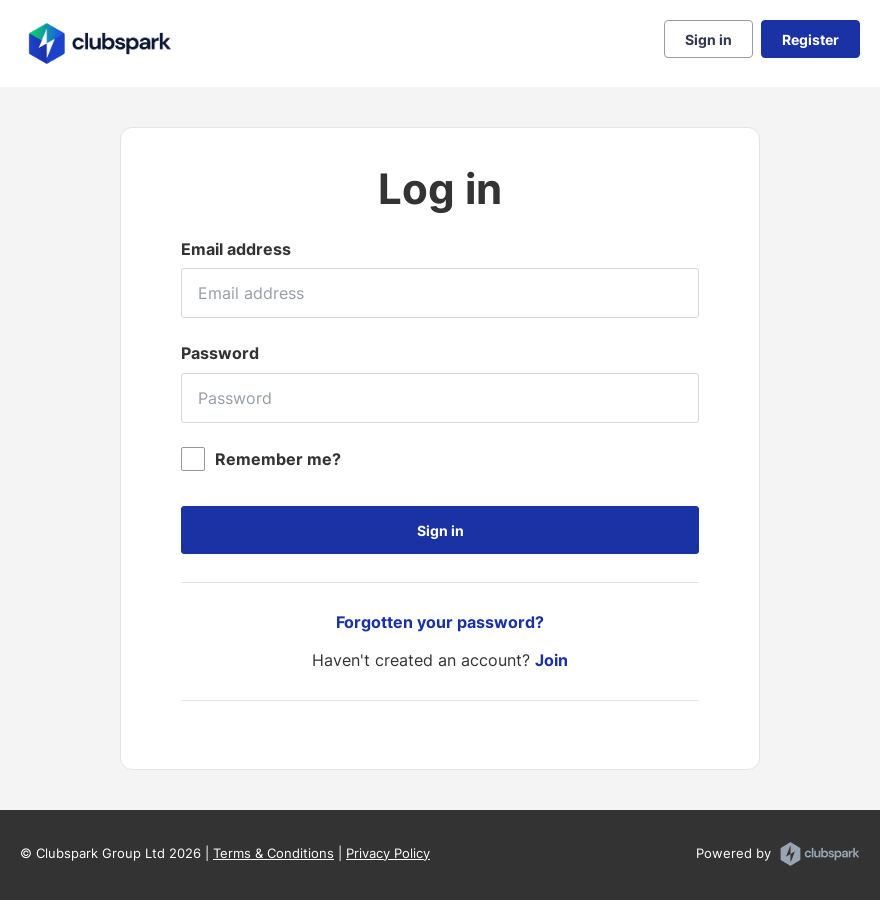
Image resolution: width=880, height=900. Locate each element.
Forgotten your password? (440, 622)
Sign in (708, 39)
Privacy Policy (388, 853)
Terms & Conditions (273, 853)
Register (810, 39)
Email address (236, 249)
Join (551, 660)
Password (220, 353)
